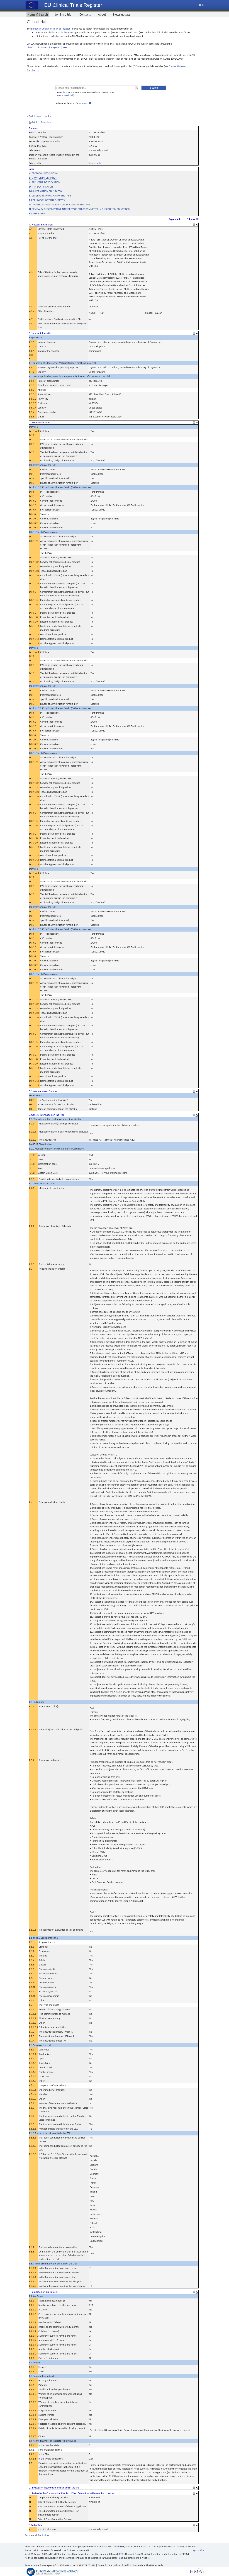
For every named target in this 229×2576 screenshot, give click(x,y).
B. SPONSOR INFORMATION (43, 177)
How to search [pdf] (65, 95)
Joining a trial (63, 14)
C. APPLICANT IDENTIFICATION (44, 182)
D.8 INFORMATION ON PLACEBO (45, 191)
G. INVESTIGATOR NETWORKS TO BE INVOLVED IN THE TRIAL (59, 204)
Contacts (85, 14)
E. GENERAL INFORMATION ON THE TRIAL (50, 195)
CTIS (121, 2554)
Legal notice (198, 2550)
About (102, 14)
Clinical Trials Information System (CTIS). (47, 47)
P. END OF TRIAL (37, 213)
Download (46, 122)
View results (95, 163)
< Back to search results (39, 116)
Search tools (82, 103)
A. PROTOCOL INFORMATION (43, 173)
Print (33, 122)
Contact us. (43, 2535)
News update (121, 14)
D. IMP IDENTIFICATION (41, 186)
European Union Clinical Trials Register (50, 28)
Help (201, 5)
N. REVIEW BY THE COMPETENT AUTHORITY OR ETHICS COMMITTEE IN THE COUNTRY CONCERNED (79, 209)
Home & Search (38, 14)
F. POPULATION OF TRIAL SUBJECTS (47, 200)
